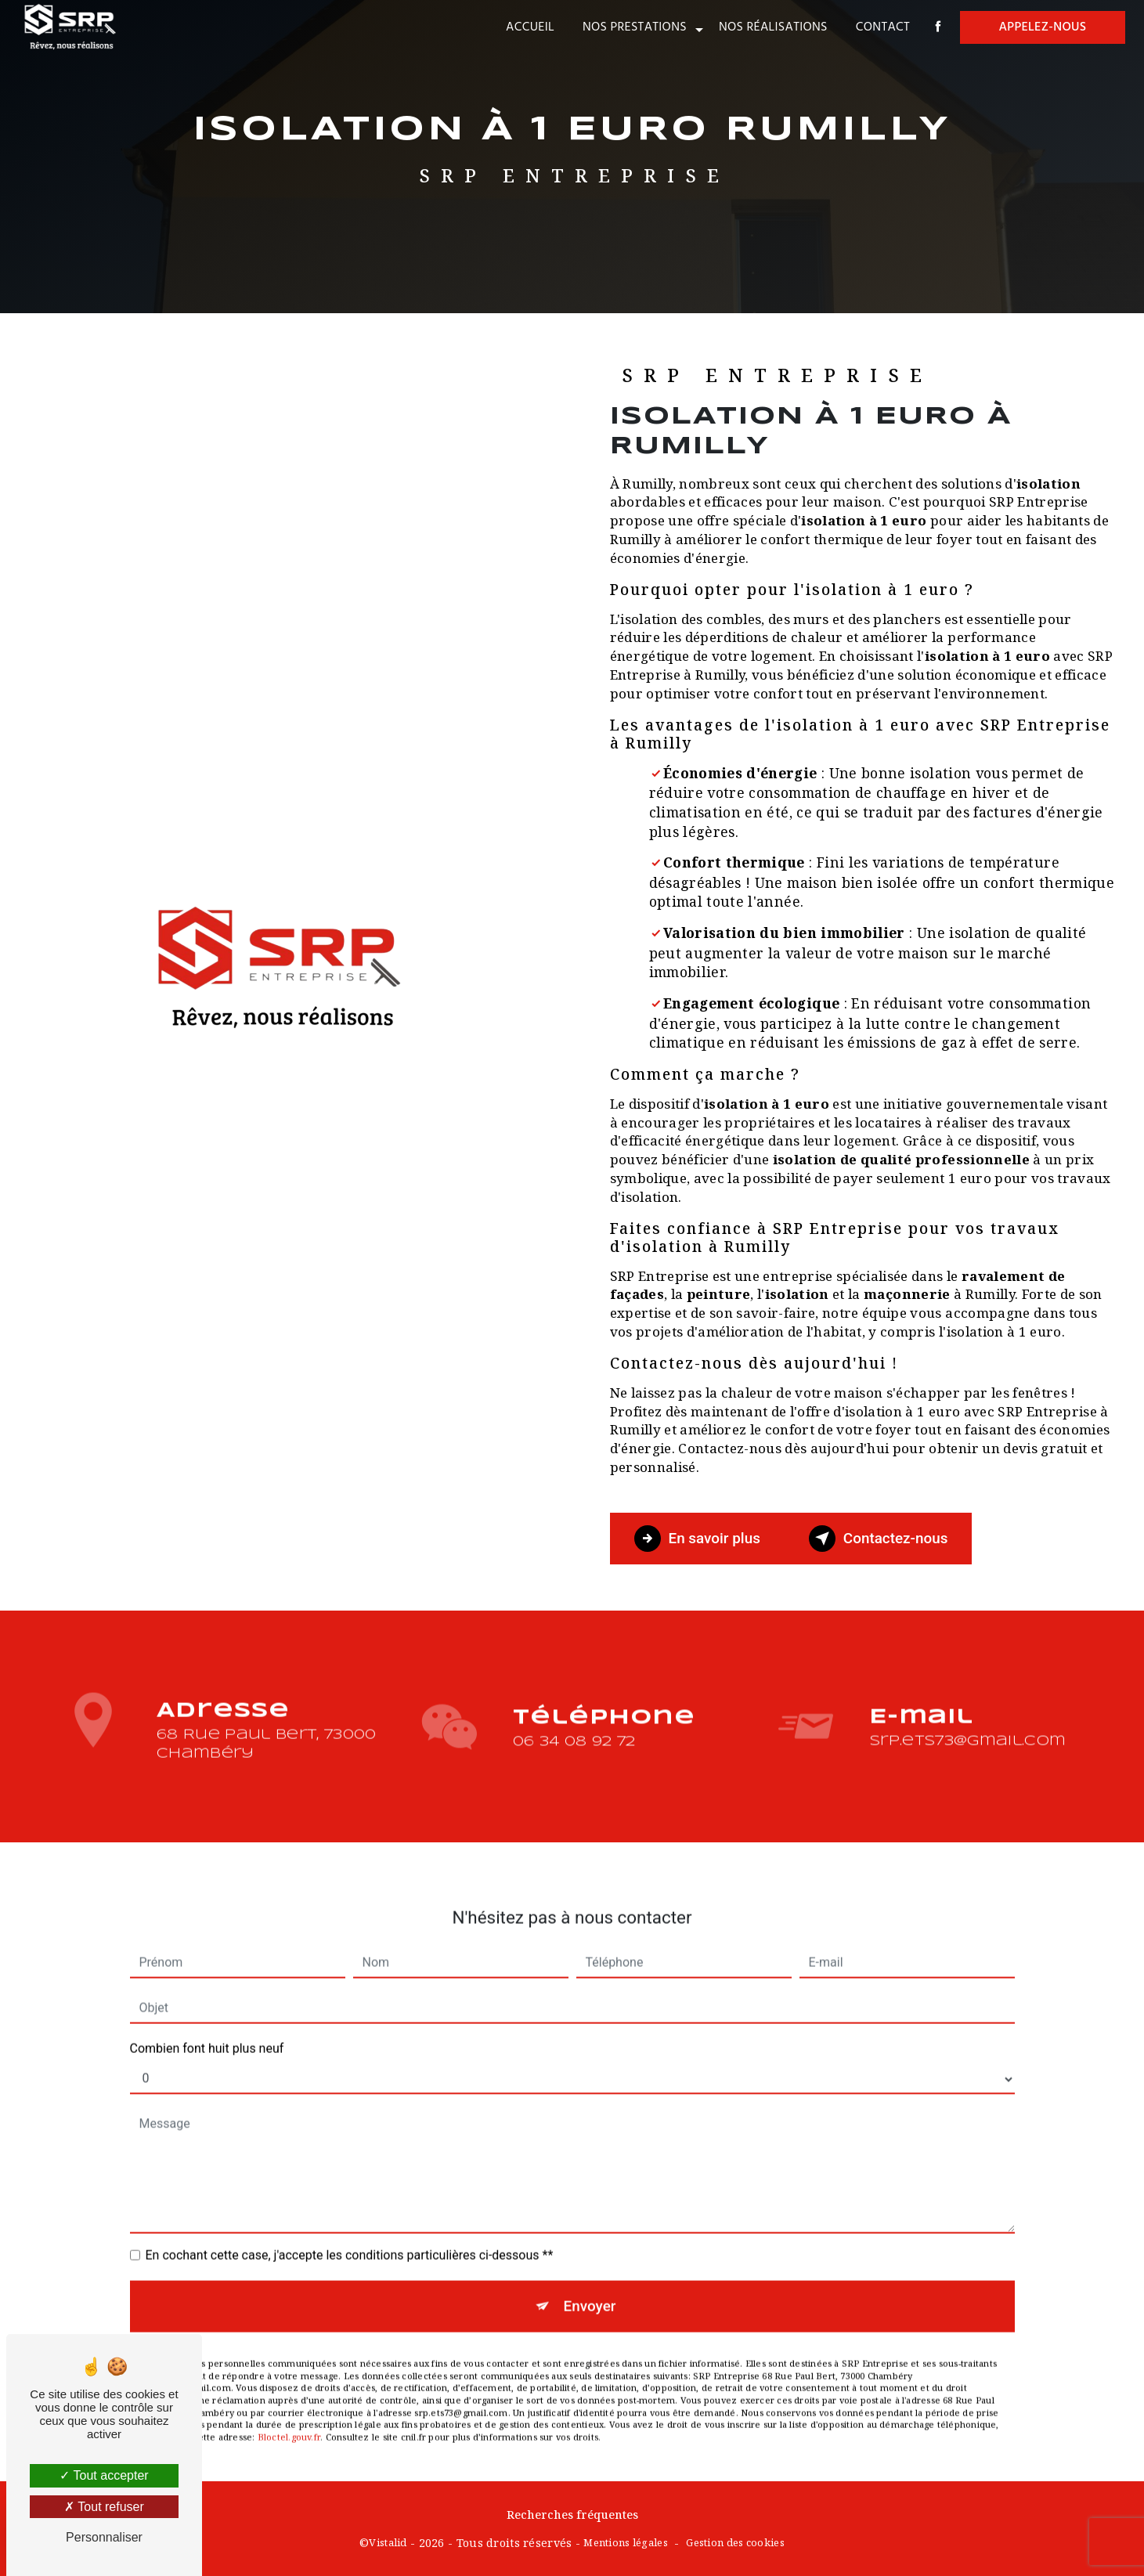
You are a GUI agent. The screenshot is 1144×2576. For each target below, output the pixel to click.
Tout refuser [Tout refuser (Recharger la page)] (104, 2506)
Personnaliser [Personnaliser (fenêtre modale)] (104, 2537)
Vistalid (387, 2542)
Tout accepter (104, 2475)
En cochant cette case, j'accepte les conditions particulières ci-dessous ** (350, 2234)
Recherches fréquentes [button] (572, 2513)
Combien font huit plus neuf (207, 2027)
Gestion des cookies (735, 2542)
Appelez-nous (1041, 27)
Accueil (529, 27)
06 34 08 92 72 (574, 1761)
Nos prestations (633, 27)
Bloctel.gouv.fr (289, 2417)
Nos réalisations (771, 27)
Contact (881, 27)
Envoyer (589, 2285)
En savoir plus (698, 1538)
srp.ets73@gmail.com (967, 1720)
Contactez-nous (880, 1538)
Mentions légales (625, 2542)
